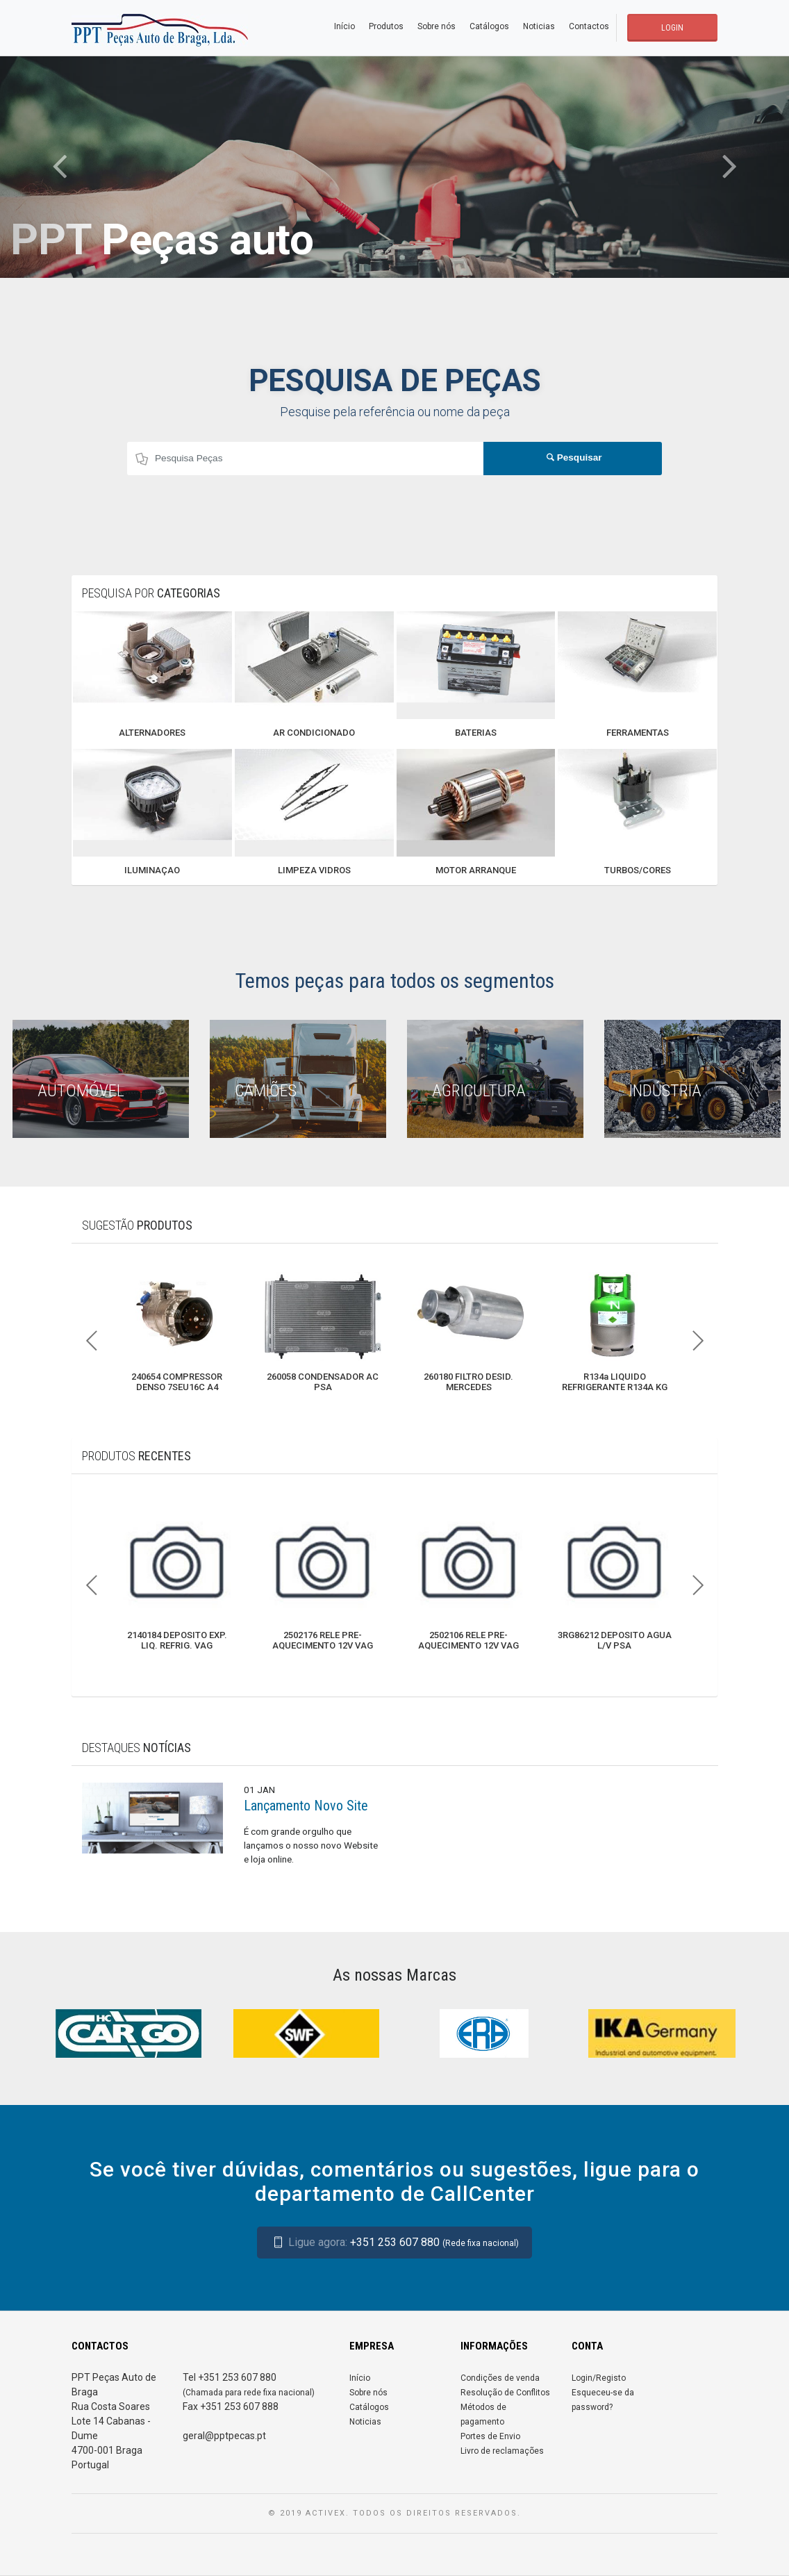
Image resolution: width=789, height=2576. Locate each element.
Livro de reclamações (502, 2451)
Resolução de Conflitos (505, 2392)
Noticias (539, 26)
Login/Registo (599, 2378)
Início (344, 26)
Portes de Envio (490, 2436)
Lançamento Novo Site (306, 1805)
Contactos (589, 26)
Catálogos (489, 26)
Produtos (386, 26)
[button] (59, 167)
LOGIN (672, 28)
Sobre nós (436, 26)
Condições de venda (500, 2378)
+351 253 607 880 (394, 2242)
